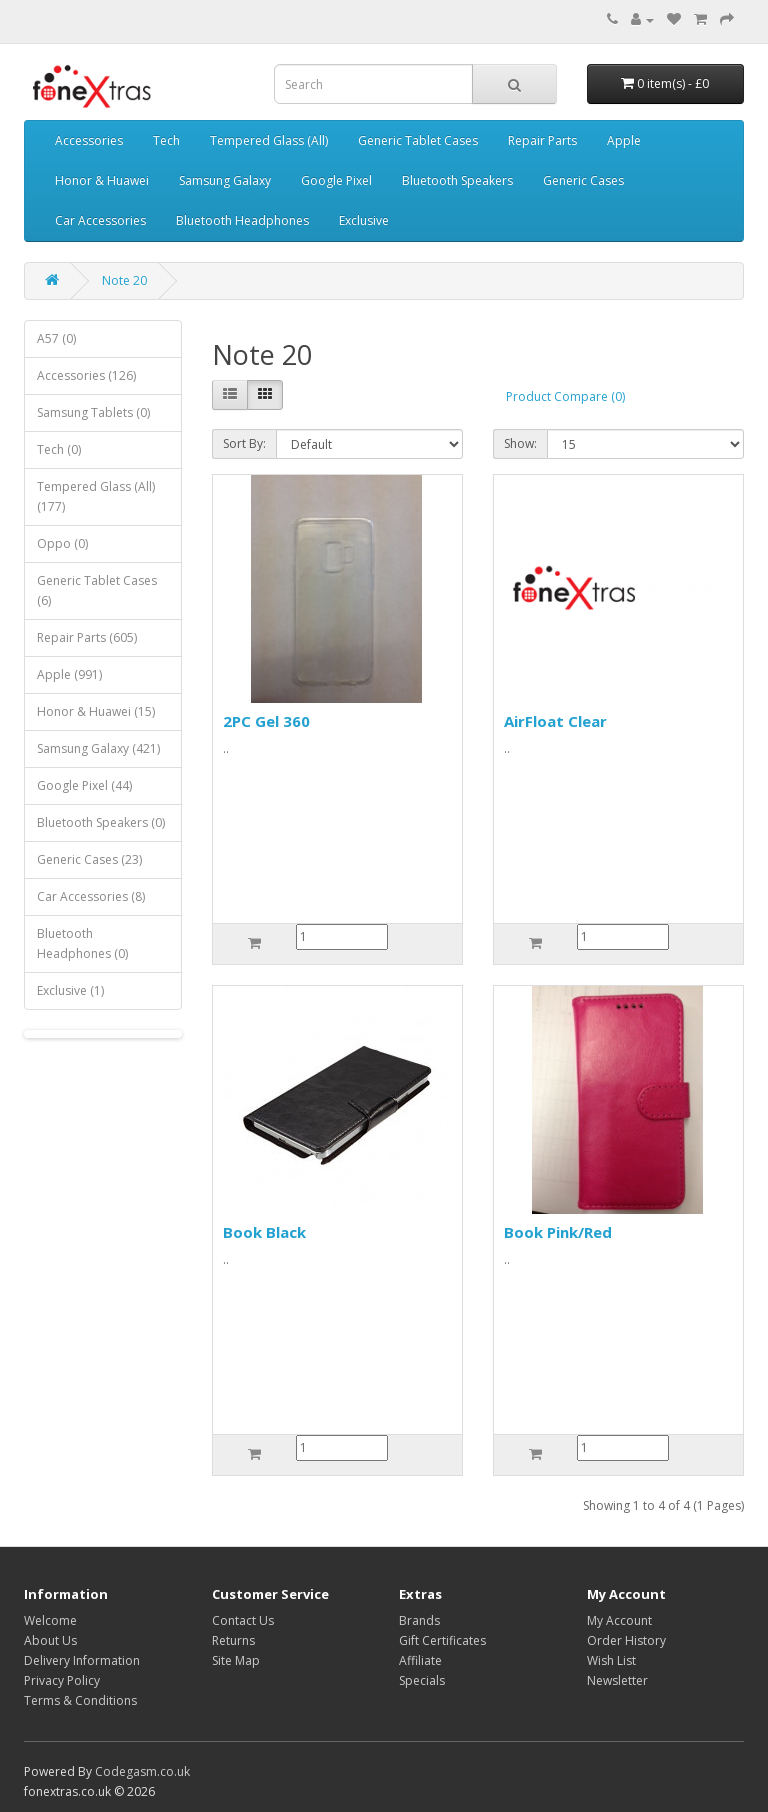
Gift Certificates (442, 1640)
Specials (422, 1680)
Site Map (236, 1660)
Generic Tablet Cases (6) (97, 590)
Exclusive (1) (70, 990)
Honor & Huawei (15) (96, 711)
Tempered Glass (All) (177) (96, 496)
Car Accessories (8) (91, 896)
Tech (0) (59, 449)
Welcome (50, 1620)
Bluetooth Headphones (242, 220)
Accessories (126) (86, 375)
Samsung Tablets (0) (93, 412)
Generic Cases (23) (89, 859)
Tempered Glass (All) (269, 140)
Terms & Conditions (80, 1700)
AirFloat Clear (555, 721)
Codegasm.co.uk (142, 1771)
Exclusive (364, 220)
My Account (619, 1620)
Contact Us (243, 1620)
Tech (166, 140)
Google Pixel (336, 180)
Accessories (89, 140)
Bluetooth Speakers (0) (101, 822)
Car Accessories (100, 220)
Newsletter (617, 1680)
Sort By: (244, 443)
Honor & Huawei (102, 180)
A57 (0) (56, 338)
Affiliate (420, 1660)
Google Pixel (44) (84, 785)
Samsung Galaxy (225, 180)
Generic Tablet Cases (418, 140)
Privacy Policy (62, 1680)
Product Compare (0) (565, 396)
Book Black (264, 1232)
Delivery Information (82, 1660)
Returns (233, 1640)
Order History (626, 1640)
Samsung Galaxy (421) (98, 748)
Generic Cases (583, 180)
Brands (419, 1620)
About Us (50, 1640)
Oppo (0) (62, 543)
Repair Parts (542, 140)
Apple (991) (69, 674)
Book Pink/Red (558, 1232)
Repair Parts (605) (87, 637)
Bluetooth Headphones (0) (82, 943)
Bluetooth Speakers (457, 180)
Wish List (611, 1660)
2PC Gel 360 (266, 721)
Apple (624, 140)
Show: (520, 443)
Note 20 (124, 280)
